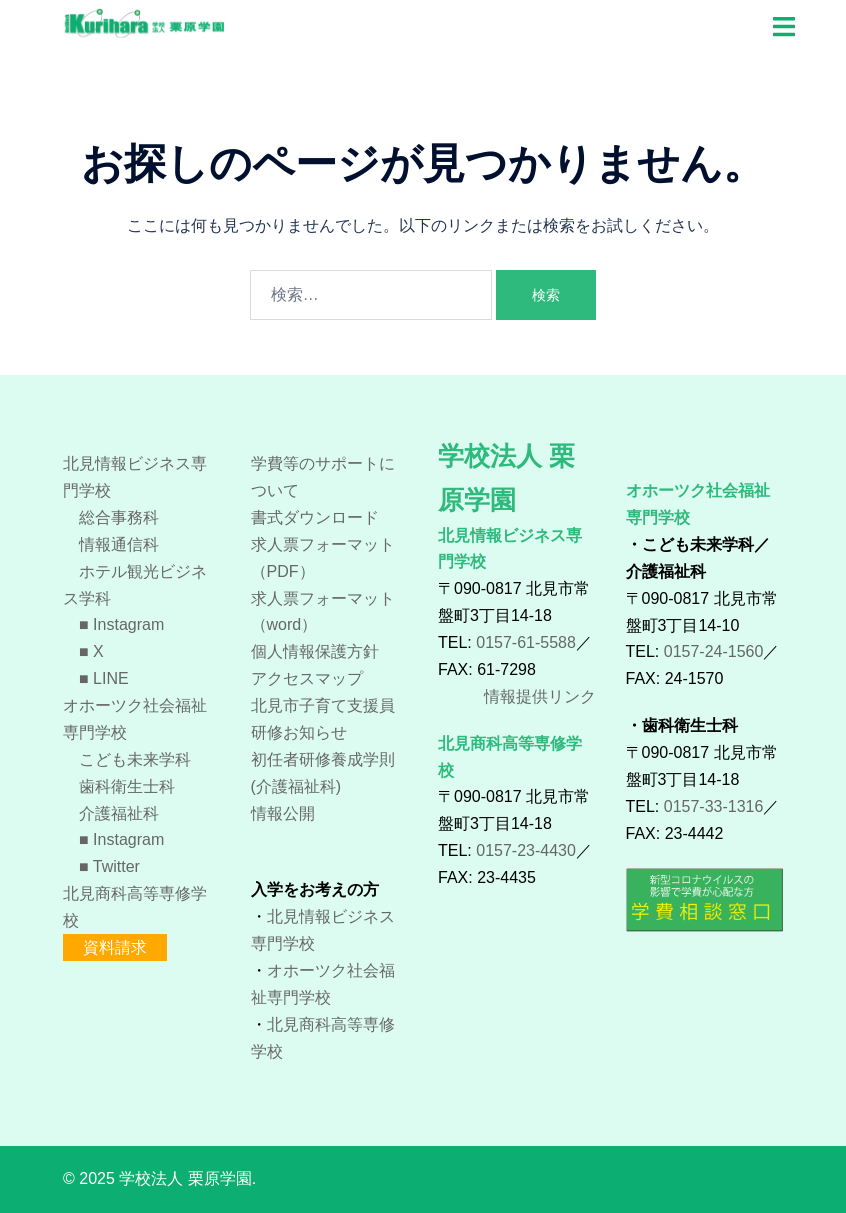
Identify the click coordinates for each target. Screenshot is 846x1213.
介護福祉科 (111, 813)
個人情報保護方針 (315, 651)
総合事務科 (111, 517)
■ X (83, 651)
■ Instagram (113, 624)
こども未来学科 (127, 759)
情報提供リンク (540, 696)
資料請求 (115, 947)
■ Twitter (101, 866)
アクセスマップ (307, 678)
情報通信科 (111, 544)
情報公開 (283, 813)
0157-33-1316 (714, 806)
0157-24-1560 (714, 651)
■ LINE (96, 678)
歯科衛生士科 (119, 786)
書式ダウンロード (315, 517)
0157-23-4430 (526, 850)
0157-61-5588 (526, 642)
